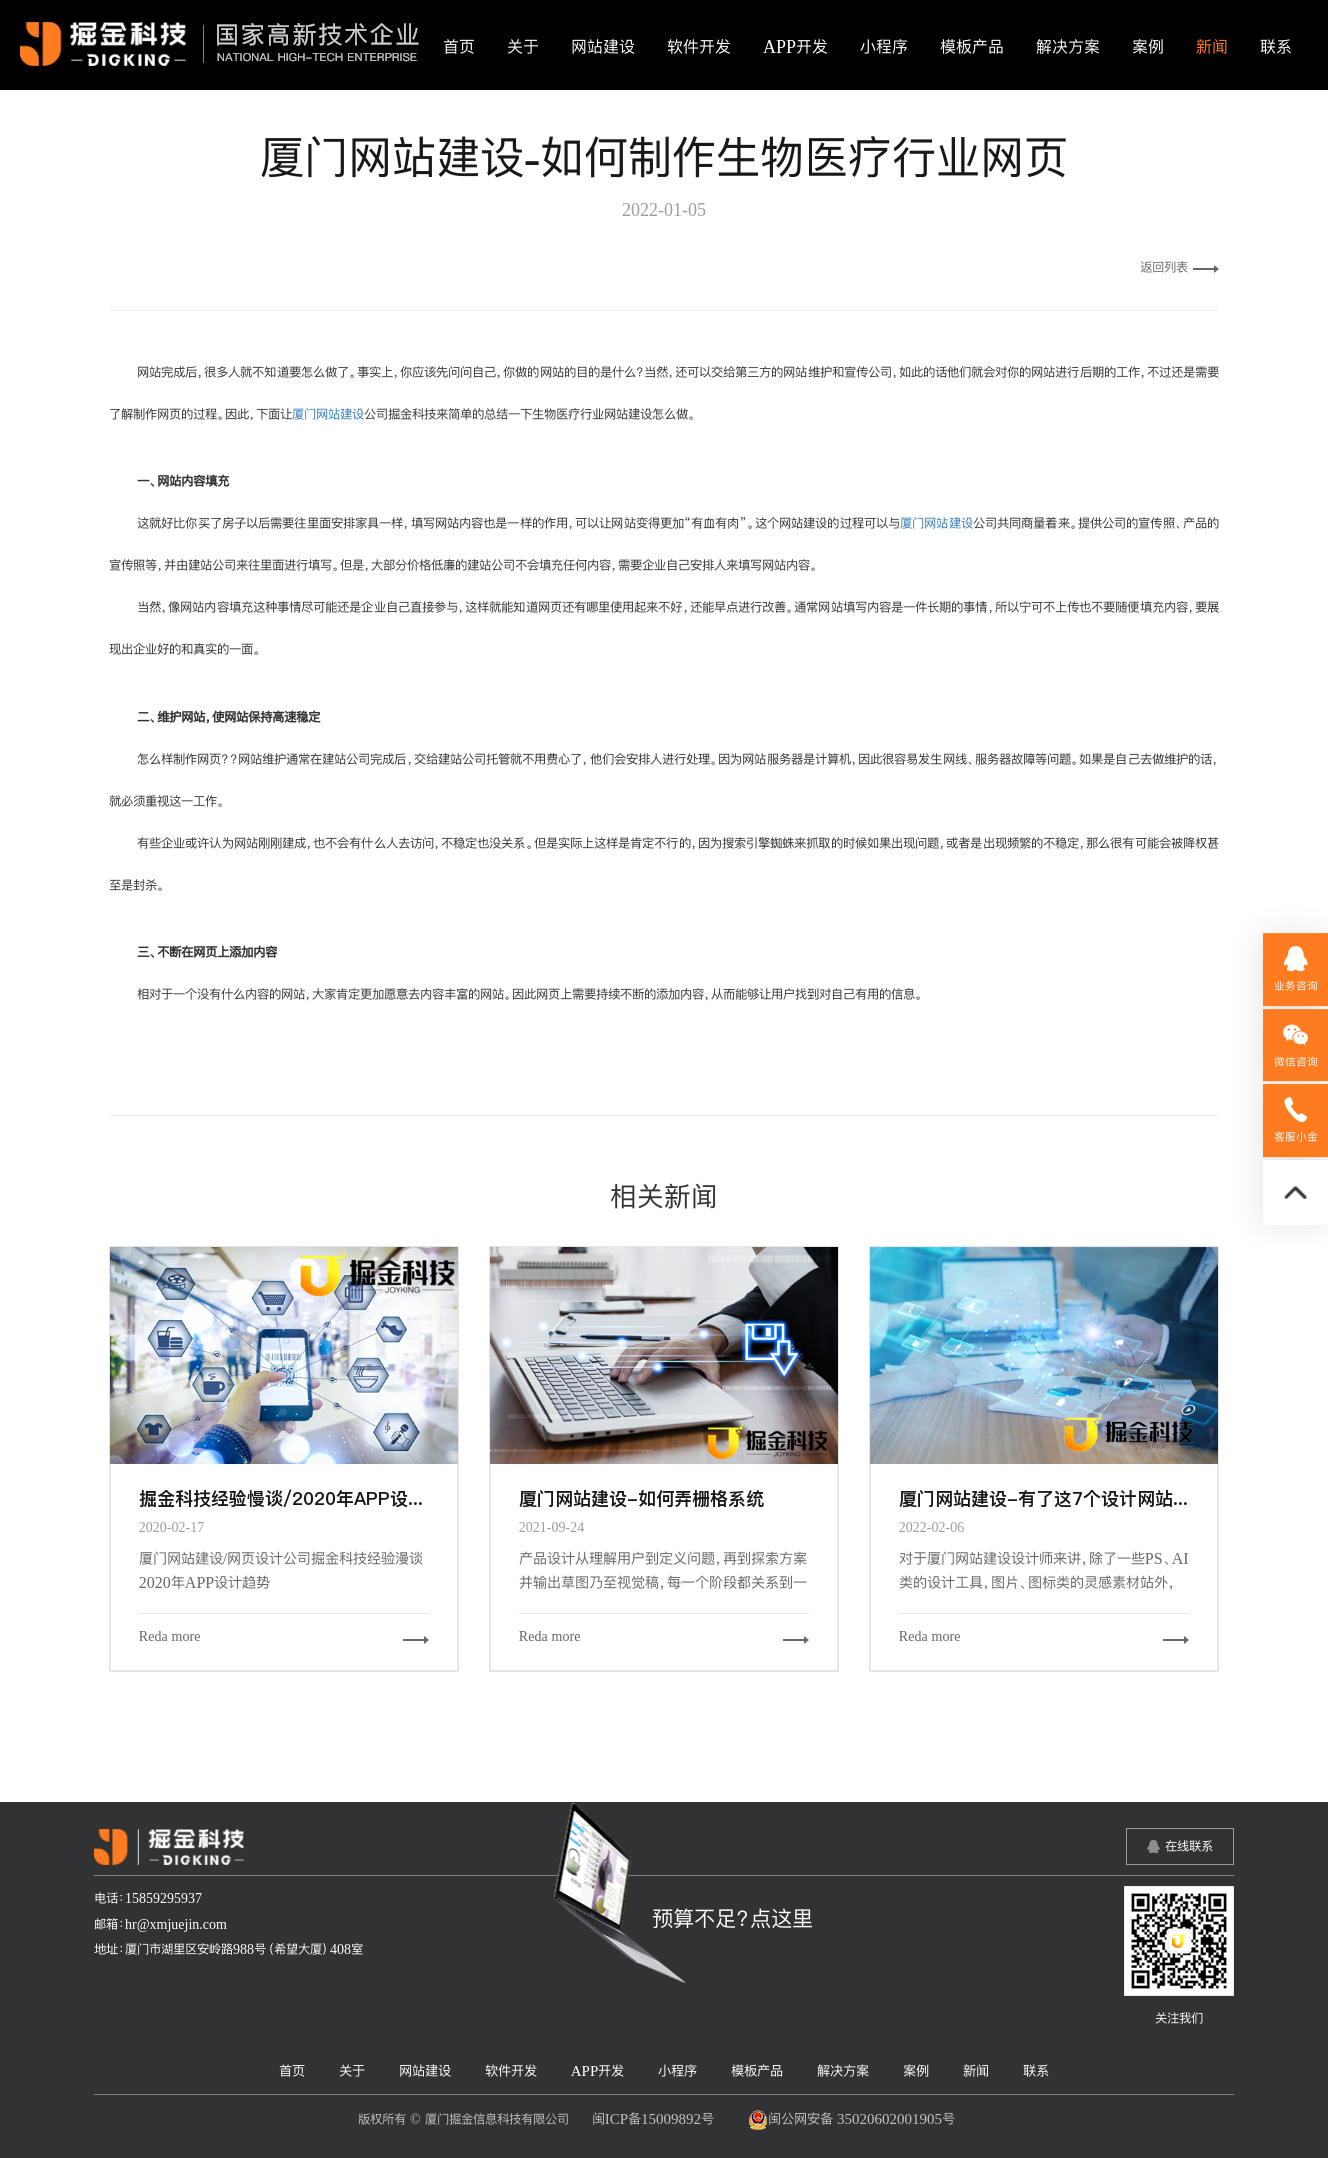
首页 (459, 47)
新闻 (1212, 47)
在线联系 (1189, 1846)
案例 (1148, 47)
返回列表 (1179, 267)
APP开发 (795, 47)
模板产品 (972, 47)
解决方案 (1068, 47)
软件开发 (699, 47)
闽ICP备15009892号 (653, 2118)
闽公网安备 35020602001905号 (851, 2120)
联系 (1276, 47)
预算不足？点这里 (732, 1918)
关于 (523, 47)
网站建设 (603, 47)
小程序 (884, 47)
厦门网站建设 (328, 414)
